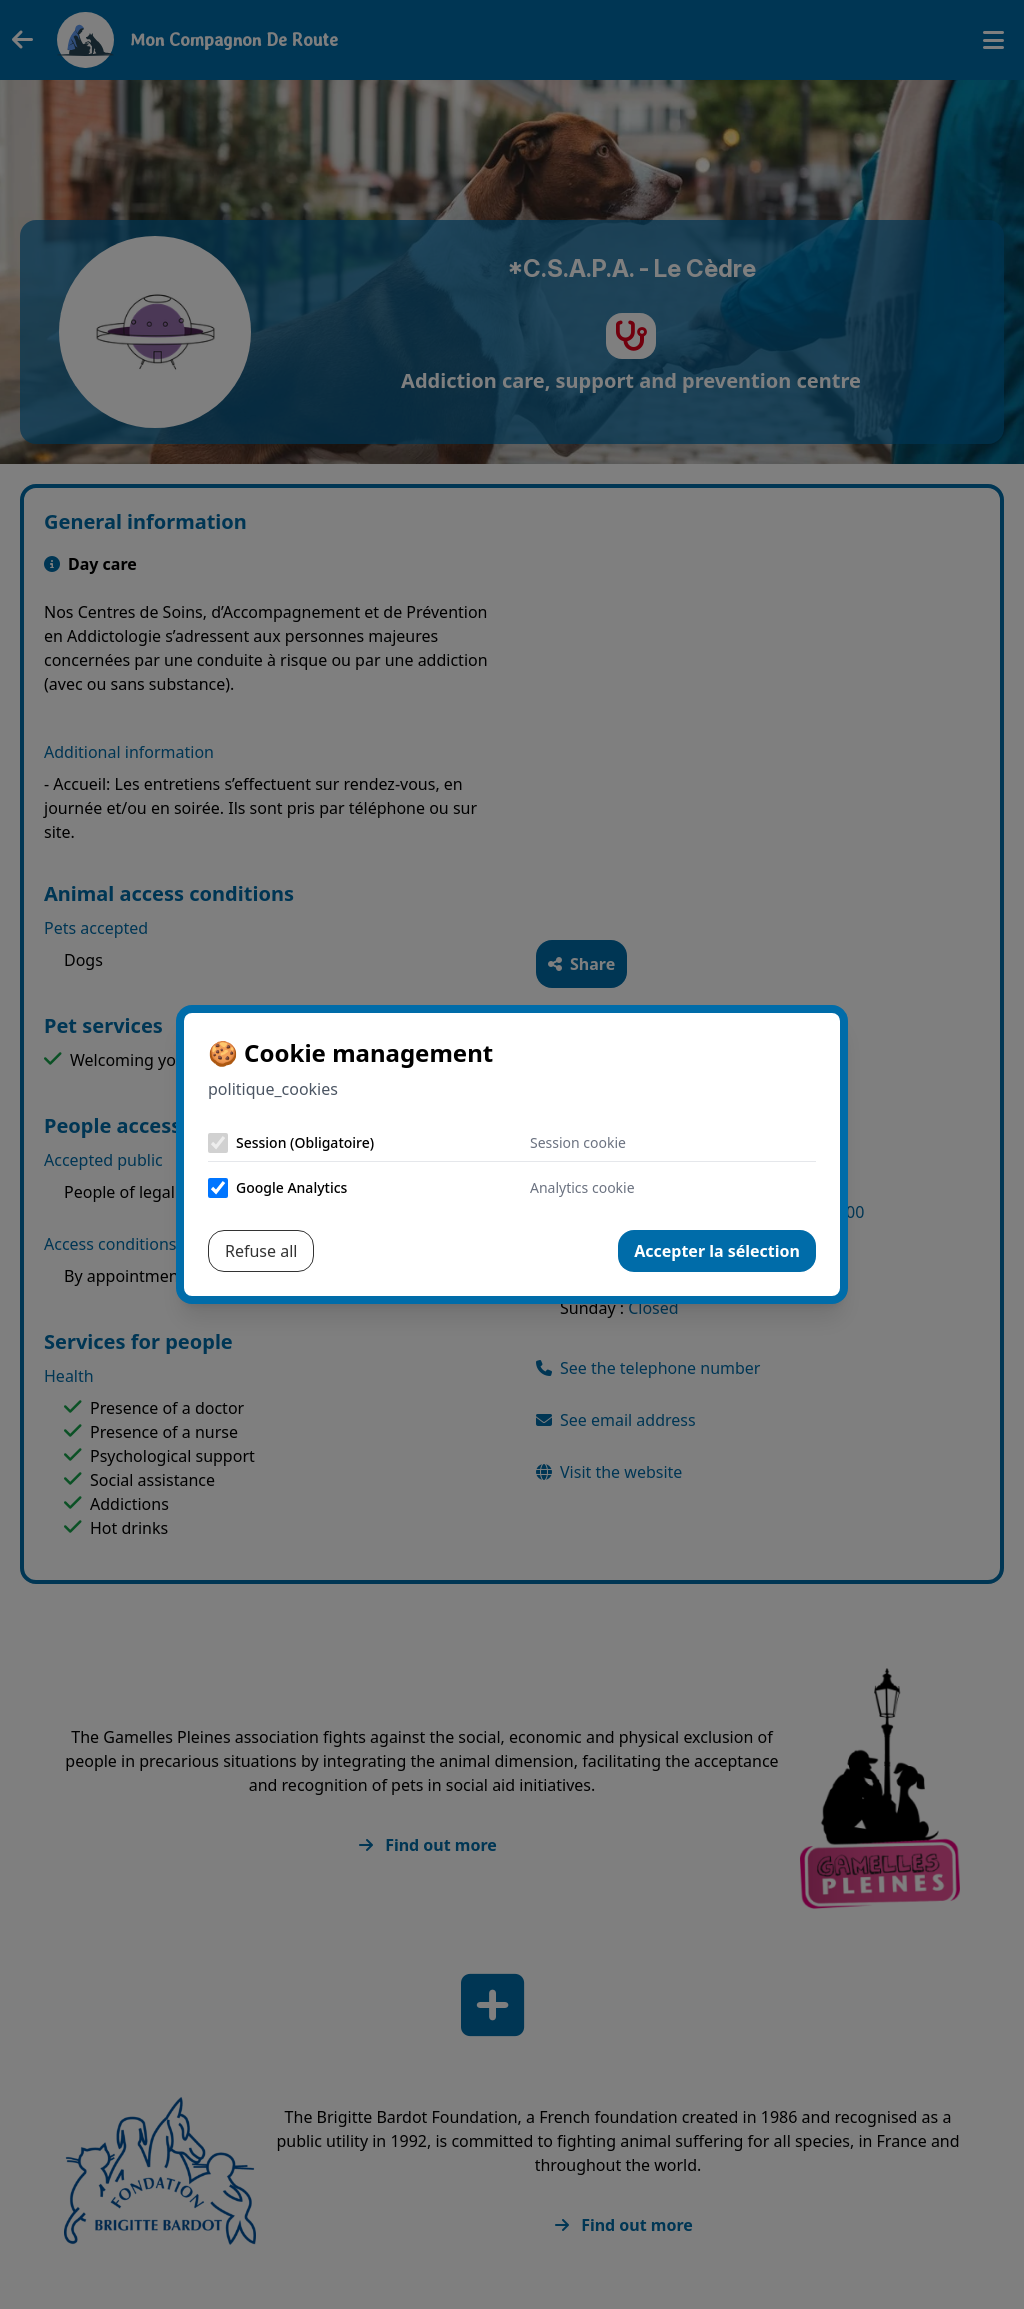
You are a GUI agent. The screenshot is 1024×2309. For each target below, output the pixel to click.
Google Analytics (291, 1187)
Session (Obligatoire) (305, 1142)
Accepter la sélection (717, 1251)
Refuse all (261, 1251)
